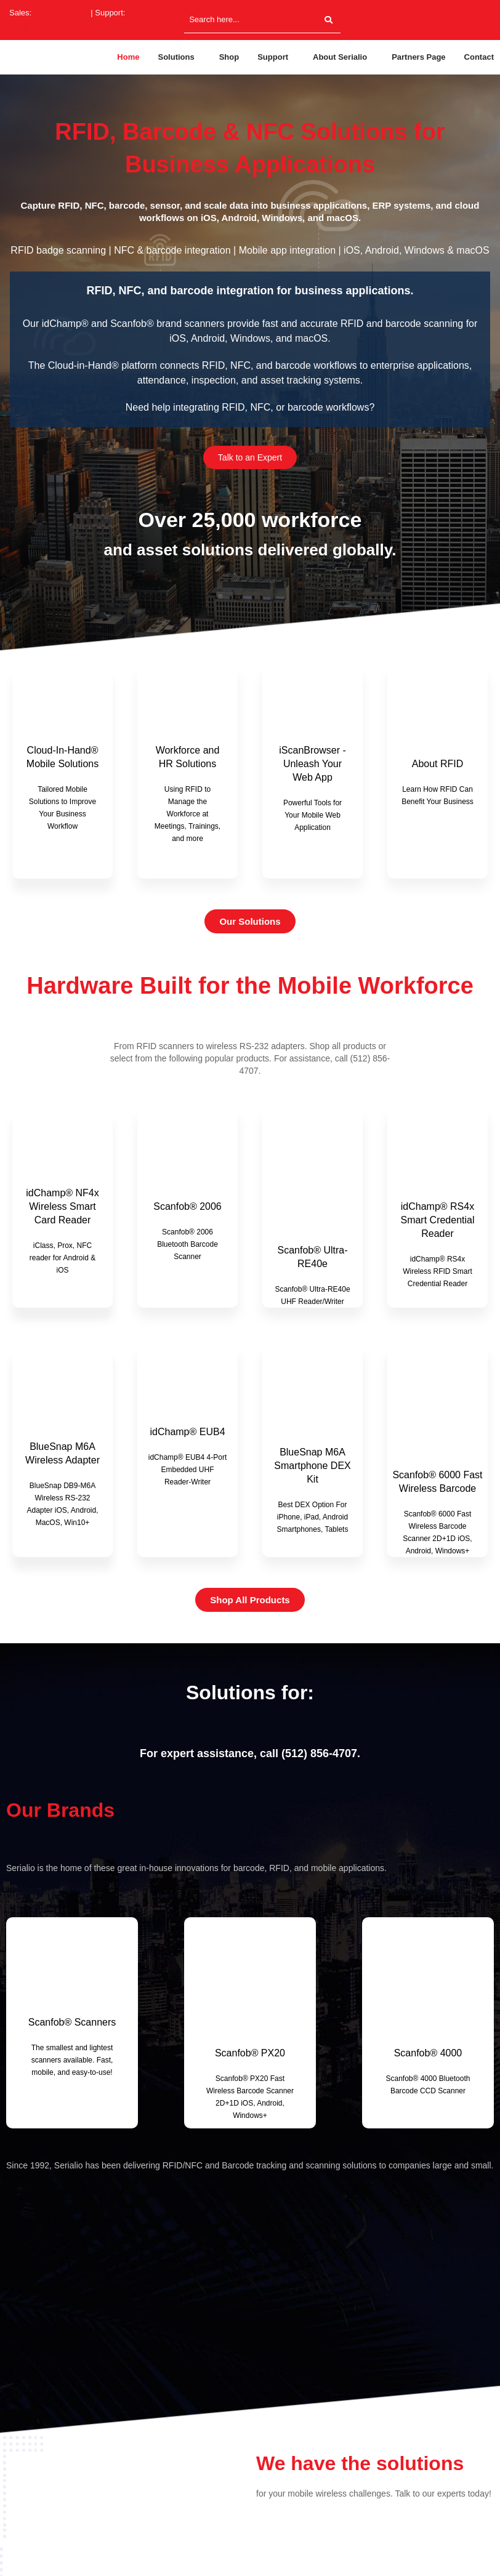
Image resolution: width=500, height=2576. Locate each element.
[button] (179, 57)
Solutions (176, 57)
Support (272, 57)
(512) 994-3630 (61, 12)
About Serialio (340, 57)
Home (128, 57)
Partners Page (418, 57)
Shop (229, 57)
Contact (479, 57)
